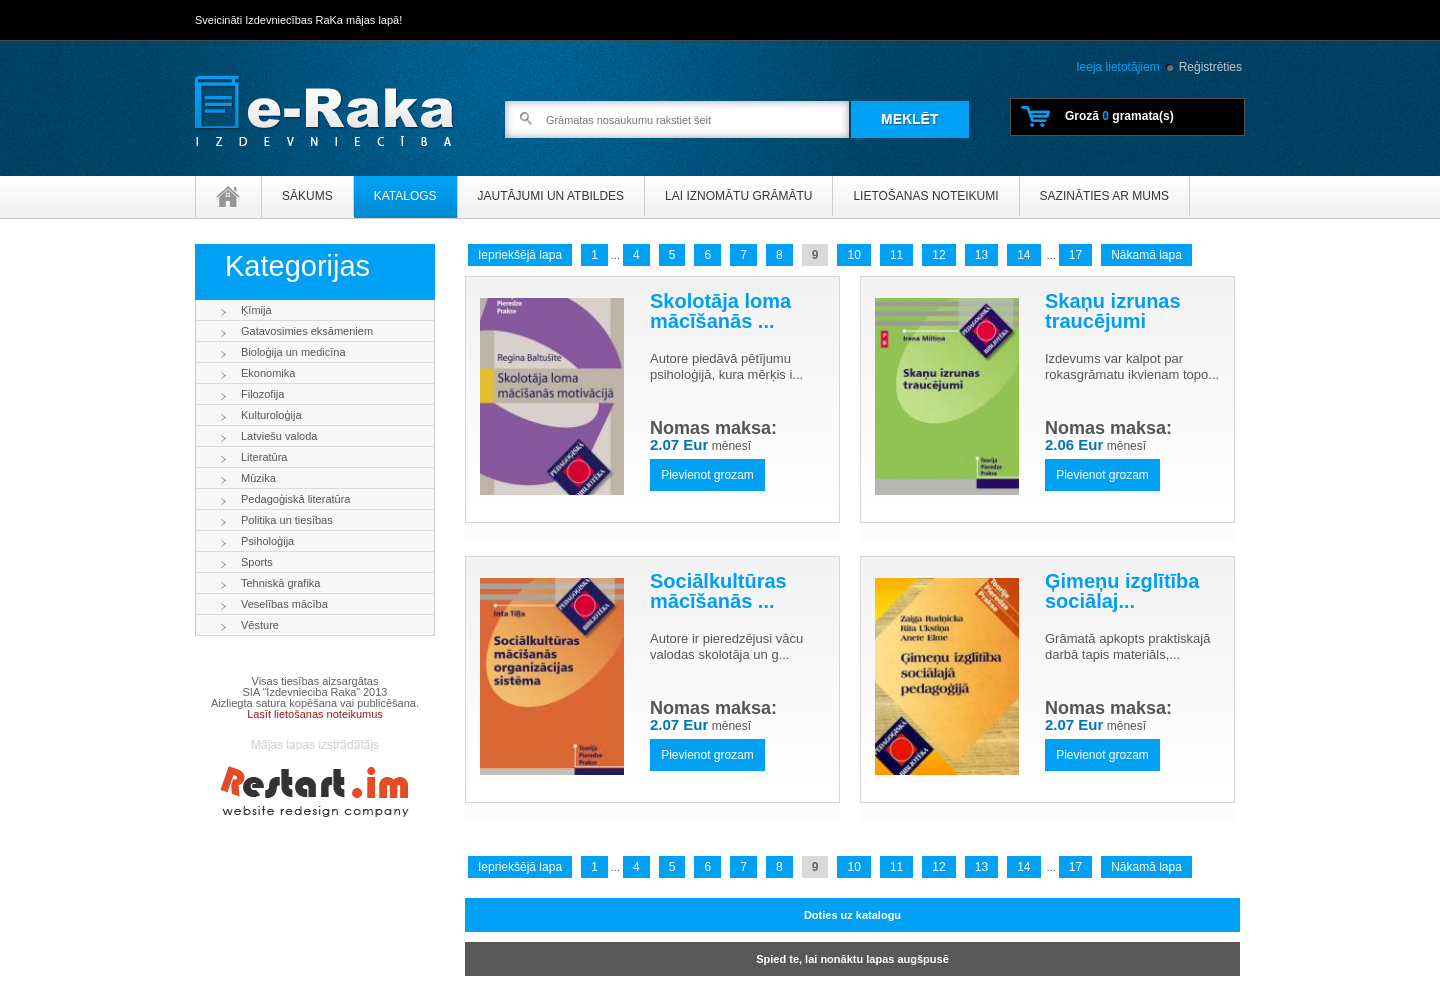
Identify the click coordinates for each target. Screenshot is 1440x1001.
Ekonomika (268, 373)
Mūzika (258, 478)
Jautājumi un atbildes (551, 196)
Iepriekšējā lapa (520, 255)
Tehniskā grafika (281, 583)
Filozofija (262, 394)
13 (981, 255)
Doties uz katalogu (852, 915)
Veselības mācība (284, 604)
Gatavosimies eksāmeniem (307, 331)
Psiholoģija (267, 541)
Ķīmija (256, 310)
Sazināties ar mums (1104, 196)
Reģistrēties (1210, 67)
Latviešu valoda (279, 436)
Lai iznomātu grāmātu (738, 196)
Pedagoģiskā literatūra (295, 499)
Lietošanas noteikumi (925, 196)
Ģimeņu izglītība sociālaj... (1122, 591)
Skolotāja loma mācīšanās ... (720, 311)
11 (896, 255)
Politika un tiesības (287, 520)
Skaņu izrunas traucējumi (1113, 311)
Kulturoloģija (271, 415)
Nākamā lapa (1146, 255)
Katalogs (405, 196)
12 (938, 255)
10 (853, 255)
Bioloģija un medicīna (293, 352)
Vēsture (260, 625)
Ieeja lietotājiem (1117, 67)
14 (1023, 255)
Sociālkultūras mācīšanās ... (718, 591)
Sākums (307, 196)
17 (1075, 255)
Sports (257, 562)
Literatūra (264, 457)
